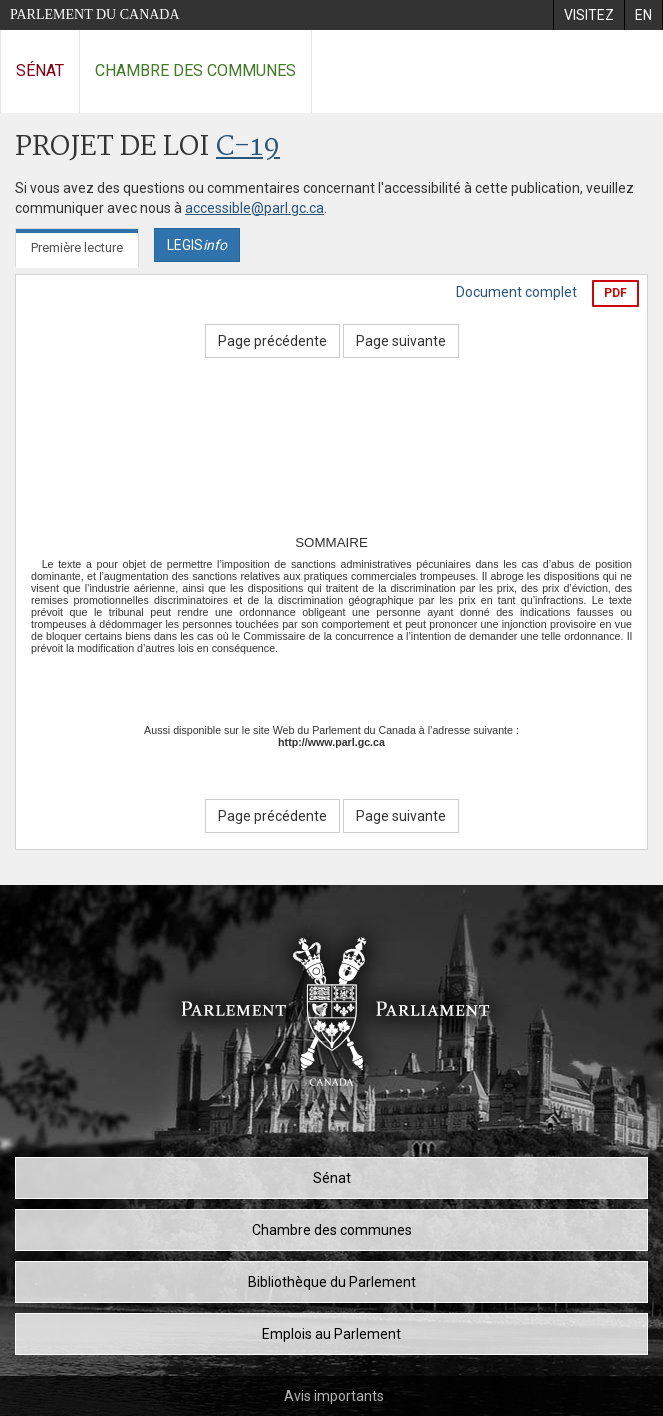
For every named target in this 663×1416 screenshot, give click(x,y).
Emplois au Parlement (331, 1334)
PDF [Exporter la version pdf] (615, 293)
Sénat (40, 70)
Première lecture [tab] (77, 247)
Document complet (516, 292)
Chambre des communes (195, 70)
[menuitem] (588, 15)
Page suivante (401, 341)
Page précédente (272, 341)
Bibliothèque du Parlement (332, 1282)
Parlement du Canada (95, 14)
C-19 (248, 147)
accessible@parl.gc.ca (254, 208)
